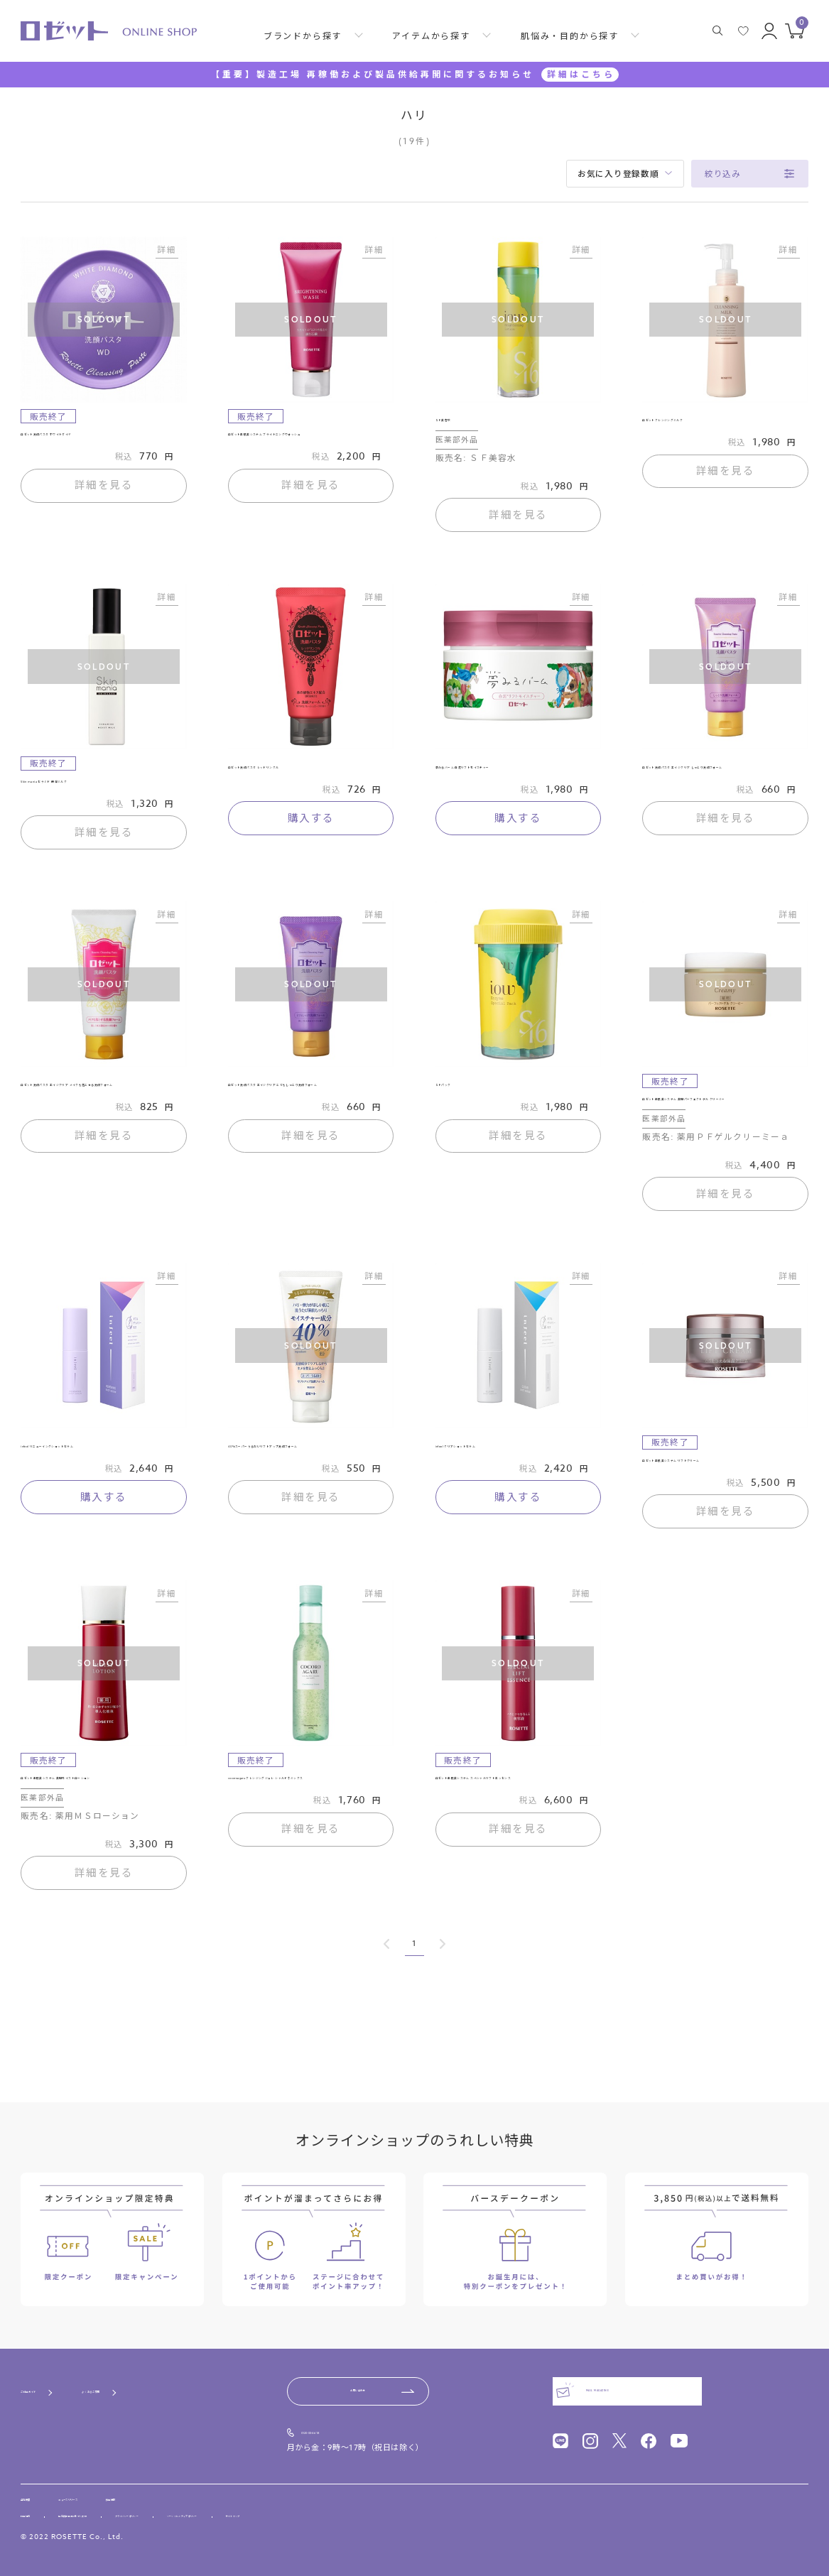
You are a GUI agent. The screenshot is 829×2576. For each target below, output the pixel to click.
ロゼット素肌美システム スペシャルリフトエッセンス (517, 1854)
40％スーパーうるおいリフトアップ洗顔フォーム (311, 1500)
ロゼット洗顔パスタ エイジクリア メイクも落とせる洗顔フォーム (98, 1115)
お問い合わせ (358, 2374)
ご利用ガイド (49, 2374)
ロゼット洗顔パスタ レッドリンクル (311, 781)
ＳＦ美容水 (460, 424)
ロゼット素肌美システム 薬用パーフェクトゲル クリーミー (724, 1129)
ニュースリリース (117, 2487)
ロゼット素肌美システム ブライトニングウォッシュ (311, 446)
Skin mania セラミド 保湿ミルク (97, 795)
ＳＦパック (460, 1108)
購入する (311, 837)
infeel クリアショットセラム (501, 1493)
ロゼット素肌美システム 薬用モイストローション (103, 1854)
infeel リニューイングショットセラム (102, 1500)
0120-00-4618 (335, 2417)
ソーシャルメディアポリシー (359, 2513)
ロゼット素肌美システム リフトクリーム (725, 1514)
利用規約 (36, 2513)
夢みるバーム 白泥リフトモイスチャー (518, 788)
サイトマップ (461, 2513)
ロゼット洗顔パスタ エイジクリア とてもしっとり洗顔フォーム (305, 1115)
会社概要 (38, 2487)
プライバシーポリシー (241, 2513)
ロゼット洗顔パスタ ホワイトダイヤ (103, 439)
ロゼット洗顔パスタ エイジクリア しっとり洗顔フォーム (719, 788)
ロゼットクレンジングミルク (708, 424)
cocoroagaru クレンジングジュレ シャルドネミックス (307, 1854)
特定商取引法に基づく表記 (127, 2513)
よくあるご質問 (155, 2374)
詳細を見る (104, 495)
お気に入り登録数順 (618, 173)
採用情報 (196, 2487)
